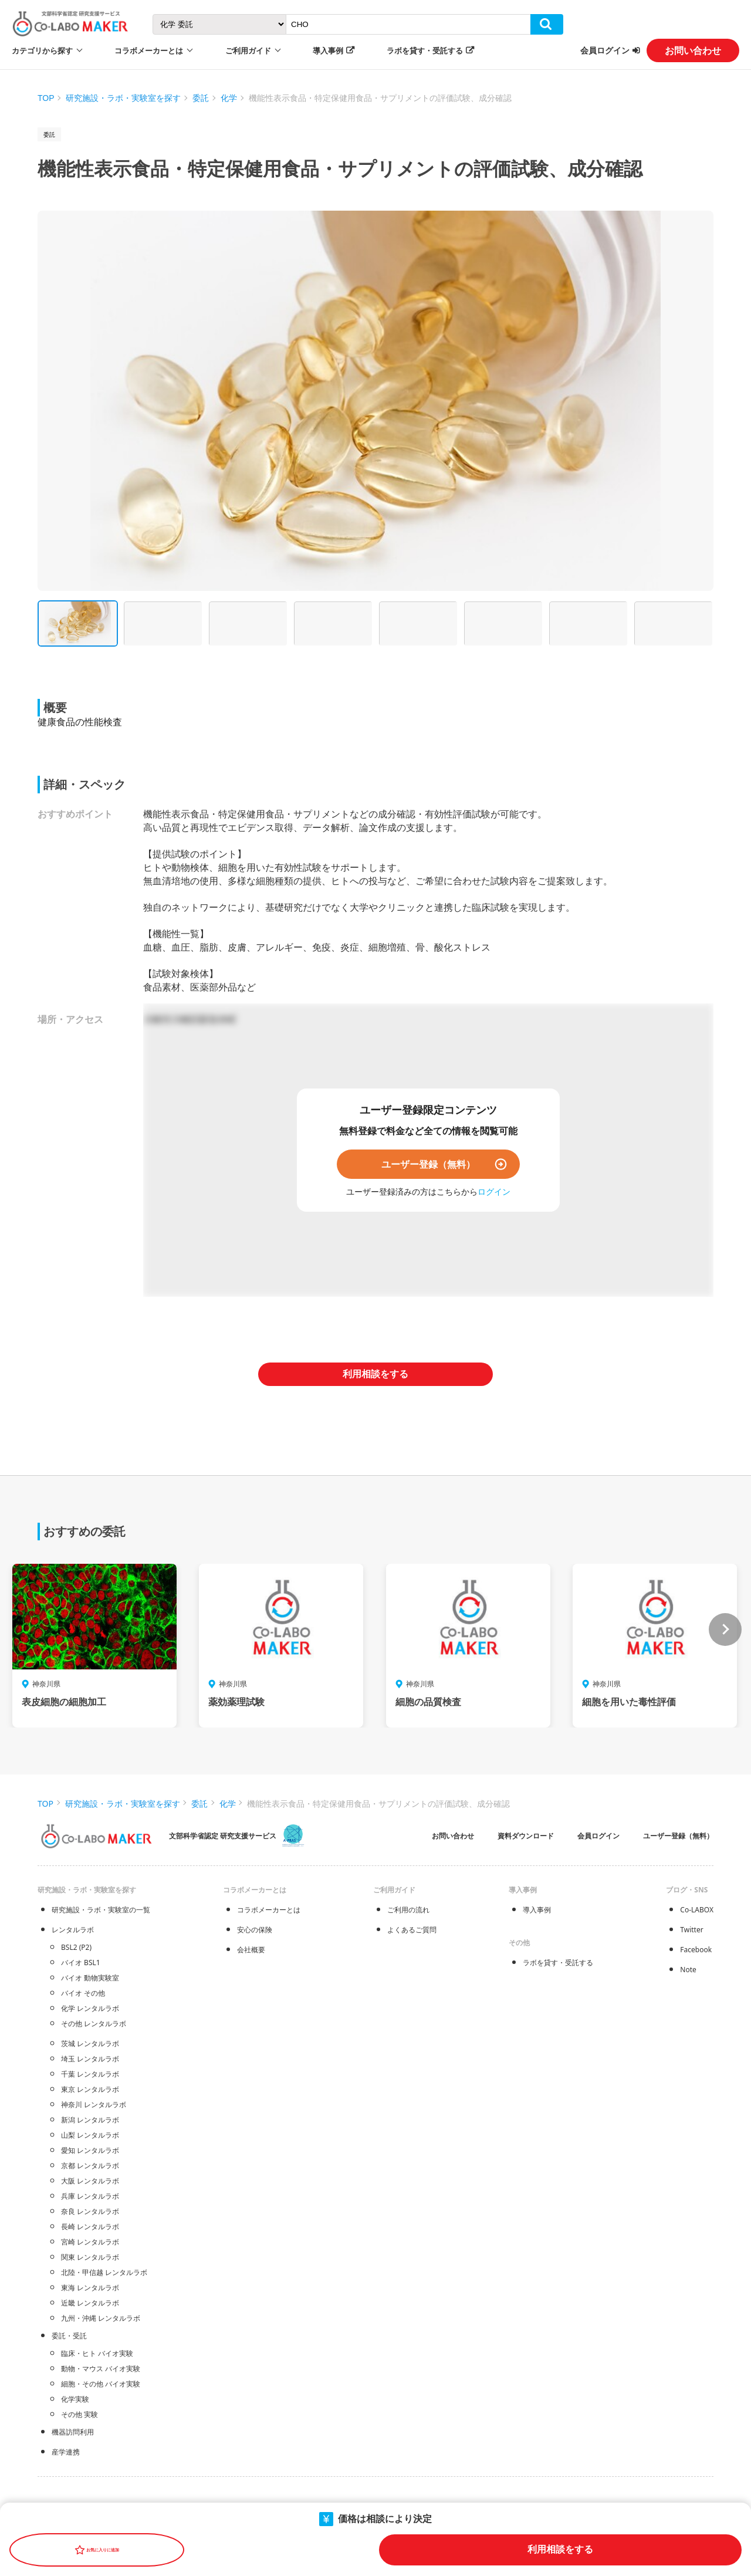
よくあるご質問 (412, 1930)
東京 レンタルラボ (90, 2089)
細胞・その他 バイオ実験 (100, 2384)
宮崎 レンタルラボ (90, 2242)
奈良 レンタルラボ (90, 2211)
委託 (200, 98)
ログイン (494, 1191)
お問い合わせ (693, 50)
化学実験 (75, 2399)
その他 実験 (79, 2414)
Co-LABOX (696, 1910)
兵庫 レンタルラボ (90, 2196)
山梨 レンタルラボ (90, 2135)
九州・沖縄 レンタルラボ (100, 2318)
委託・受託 (69, 2336)
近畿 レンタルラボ (90, 2303)
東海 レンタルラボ (90, 2288)
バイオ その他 (83, 1993)
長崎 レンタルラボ (90, 2227)
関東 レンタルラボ (90, 2257)
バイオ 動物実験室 (90, 1978)
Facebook (696, 1950)
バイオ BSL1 (80, 1963)
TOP (46, 98)
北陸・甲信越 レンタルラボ (104, 2272)
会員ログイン (605, 50)
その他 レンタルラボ (93, 2024)
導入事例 (328, 50)
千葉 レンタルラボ (90, 2074)
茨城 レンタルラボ (90, 2043)
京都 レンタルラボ (90, 2166)
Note (688, 1970)
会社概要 (251, 1950)
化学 (229, 98)
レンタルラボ (73, 1930)
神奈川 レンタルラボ (93, 2105)
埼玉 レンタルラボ (90, 2059)
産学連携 (66, 2452)
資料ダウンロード (526, 1836)
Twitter (691, 1930)
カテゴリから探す (42, 50)
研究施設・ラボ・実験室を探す (123, 98)
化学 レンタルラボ (90, 2008)
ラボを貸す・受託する (425, 50)
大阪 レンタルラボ (90, 2181)
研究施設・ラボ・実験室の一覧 (101, 1910)
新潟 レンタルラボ (90, 2120)
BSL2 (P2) (76, 1947)
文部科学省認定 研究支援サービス (222, 1836)
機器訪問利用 (73, 2432)
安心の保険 (254, 1930)
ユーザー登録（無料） (428, 1164)
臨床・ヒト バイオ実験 (97, 2353)
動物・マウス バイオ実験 (100, 2369)
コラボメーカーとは (268, 1910)
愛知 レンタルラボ (90, 2150)
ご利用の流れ (408, 1910)
